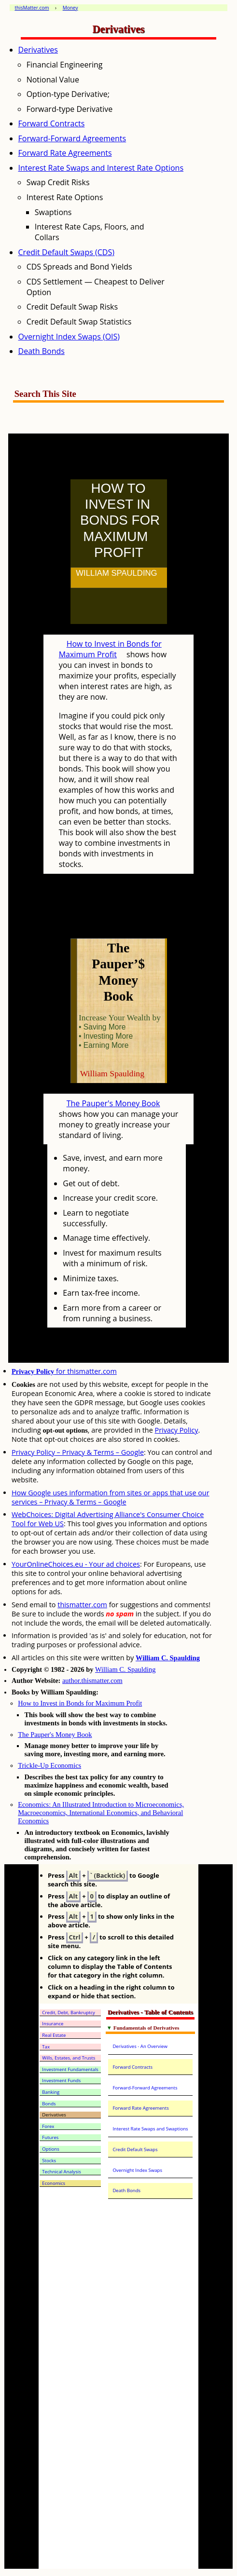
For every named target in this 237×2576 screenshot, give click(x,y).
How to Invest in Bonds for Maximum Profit (110, 649)
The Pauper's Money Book (113, 1103)
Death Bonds (41, 351)
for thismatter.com (64, 1371)
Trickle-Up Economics (49, 1765)
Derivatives (38, 49)
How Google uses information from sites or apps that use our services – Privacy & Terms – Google (110, 1497)
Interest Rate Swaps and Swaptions (150, 2129)
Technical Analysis (61, 2172)
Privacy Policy (176, 1430)
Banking (50, 2092)
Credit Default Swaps (134, 2149)
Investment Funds (61, 2080)
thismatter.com (82, 1604)
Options (50, 2149)
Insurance (52, 2023)
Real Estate (54, 2035)
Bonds (49, 2104)
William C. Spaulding (168, 1658)
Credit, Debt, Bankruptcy (68, 2012)
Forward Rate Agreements (65, 153)
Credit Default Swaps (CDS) (66, 252)
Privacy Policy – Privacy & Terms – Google (78, 1452)
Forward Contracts (51, 123)
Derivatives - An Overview (139, 2046)
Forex (48, 2126)
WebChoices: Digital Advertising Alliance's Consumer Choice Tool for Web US (108, 1519)
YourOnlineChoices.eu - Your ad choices (76, 1564)
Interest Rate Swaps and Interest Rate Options (101, 168)
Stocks (49, 2160)
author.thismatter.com (92, 1680)
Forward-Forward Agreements (72, 138)
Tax (46, 2047)
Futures (50, 2137)
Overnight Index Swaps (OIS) (69, 336)
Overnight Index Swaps (137, 2170)
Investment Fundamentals (70, 2069)
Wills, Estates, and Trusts (68, 2058)
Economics (53, 2183)
